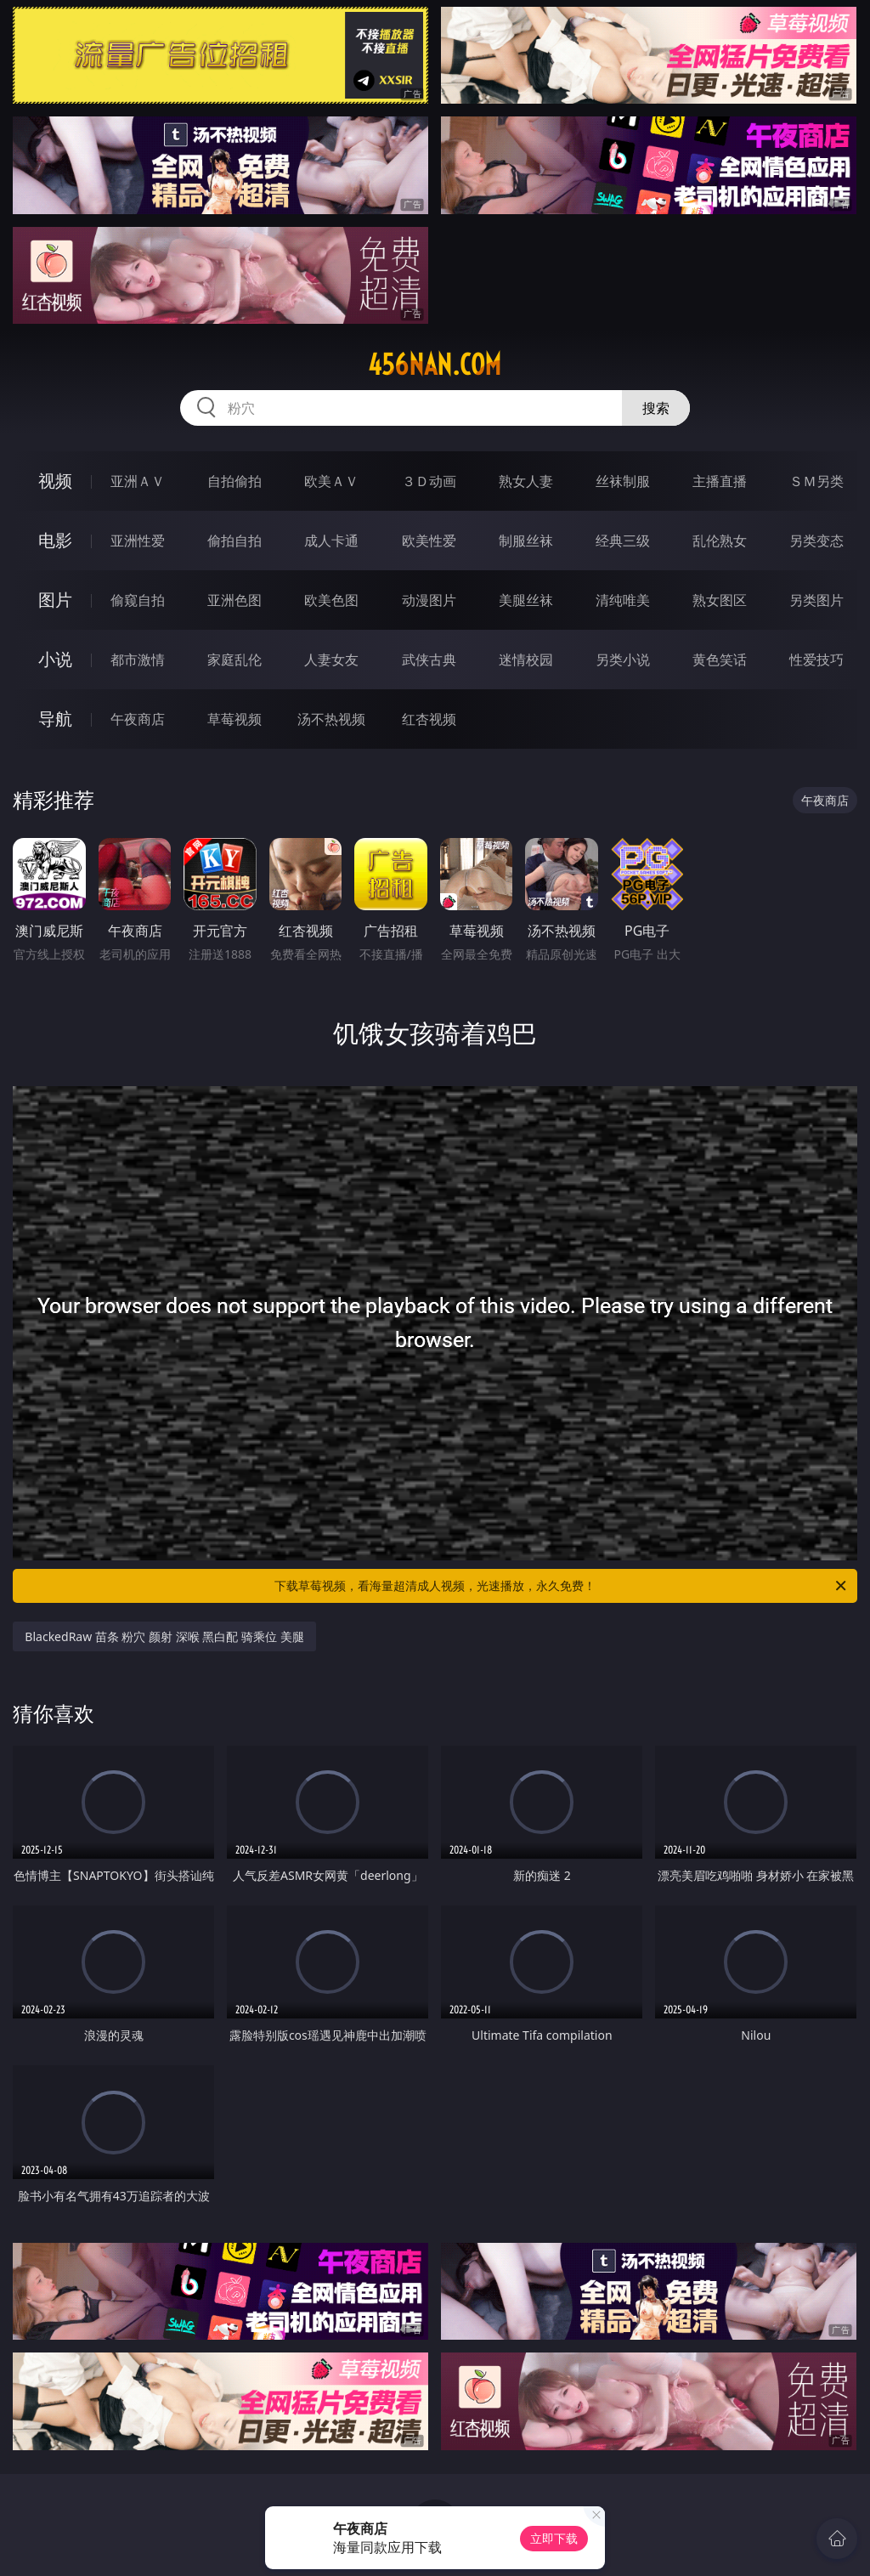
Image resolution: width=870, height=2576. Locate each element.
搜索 (655, 408)
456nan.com (434, 365)
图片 (55, 599)
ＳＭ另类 (816, 481)
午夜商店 (137, 719)
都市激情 (137, 659)
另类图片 (816, 600)
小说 (55, 659)
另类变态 (816, 540)
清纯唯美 (623, 600)
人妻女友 (331, 659)
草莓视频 (234, 719)
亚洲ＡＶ (137, 481)
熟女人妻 (526, 481)
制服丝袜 (526, 540)
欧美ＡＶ (331, 481)
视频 (55, 480)
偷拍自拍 (234, 540)
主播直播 (719, 481)
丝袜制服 (623, 481)
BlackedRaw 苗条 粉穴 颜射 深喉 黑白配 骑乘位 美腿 (164, 1636)
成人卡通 (331, 540)
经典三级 (623, 540)
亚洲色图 (234, 600)
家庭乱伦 (234, 659)
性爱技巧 (816, 659)
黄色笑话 (719, 659)
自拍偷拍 (234, 481)
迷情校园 (526, 659)
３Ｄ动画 (429, 481)
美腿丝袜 (526, 600)
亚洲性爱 (137, 540)
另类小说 (623, 659)
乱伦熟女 (719, 540)
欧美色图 (331, 600)
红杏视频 (429, 719)
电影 (55, 540)
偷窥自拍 (137, 600)
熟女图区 (719, 600)
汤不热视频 (331, 719)
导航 (55, 718)
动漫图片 (429, 600)
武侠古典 (429, 659)
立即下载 (554, 2538)
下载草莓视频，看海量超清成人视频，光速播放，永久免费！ (561, 1586)
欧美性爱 (429, 540)
